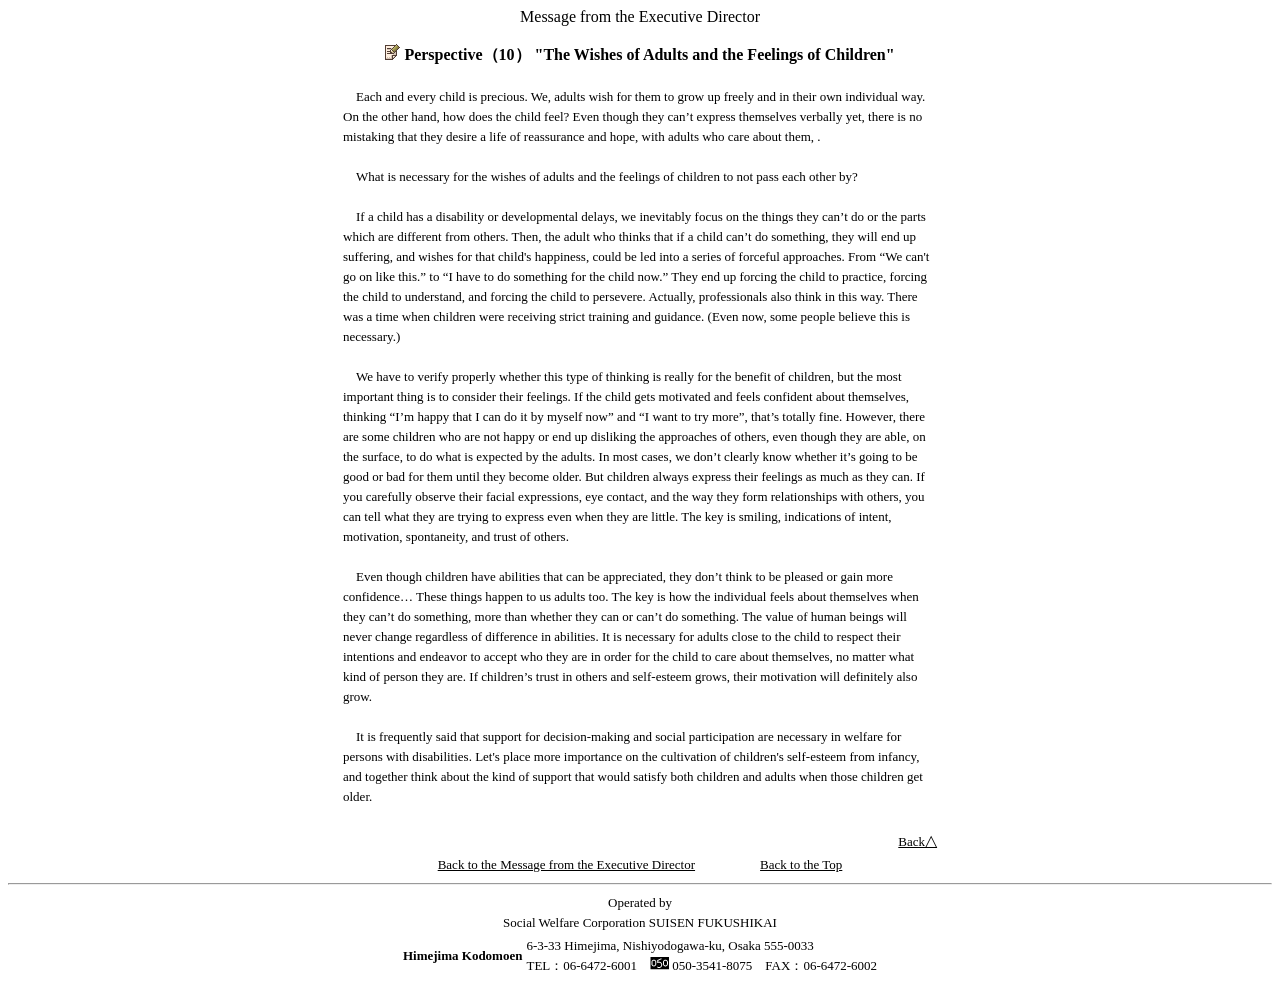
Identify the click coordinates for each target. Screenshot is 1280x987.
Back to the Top (801, 864)
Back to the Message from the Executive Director (566, 864)
